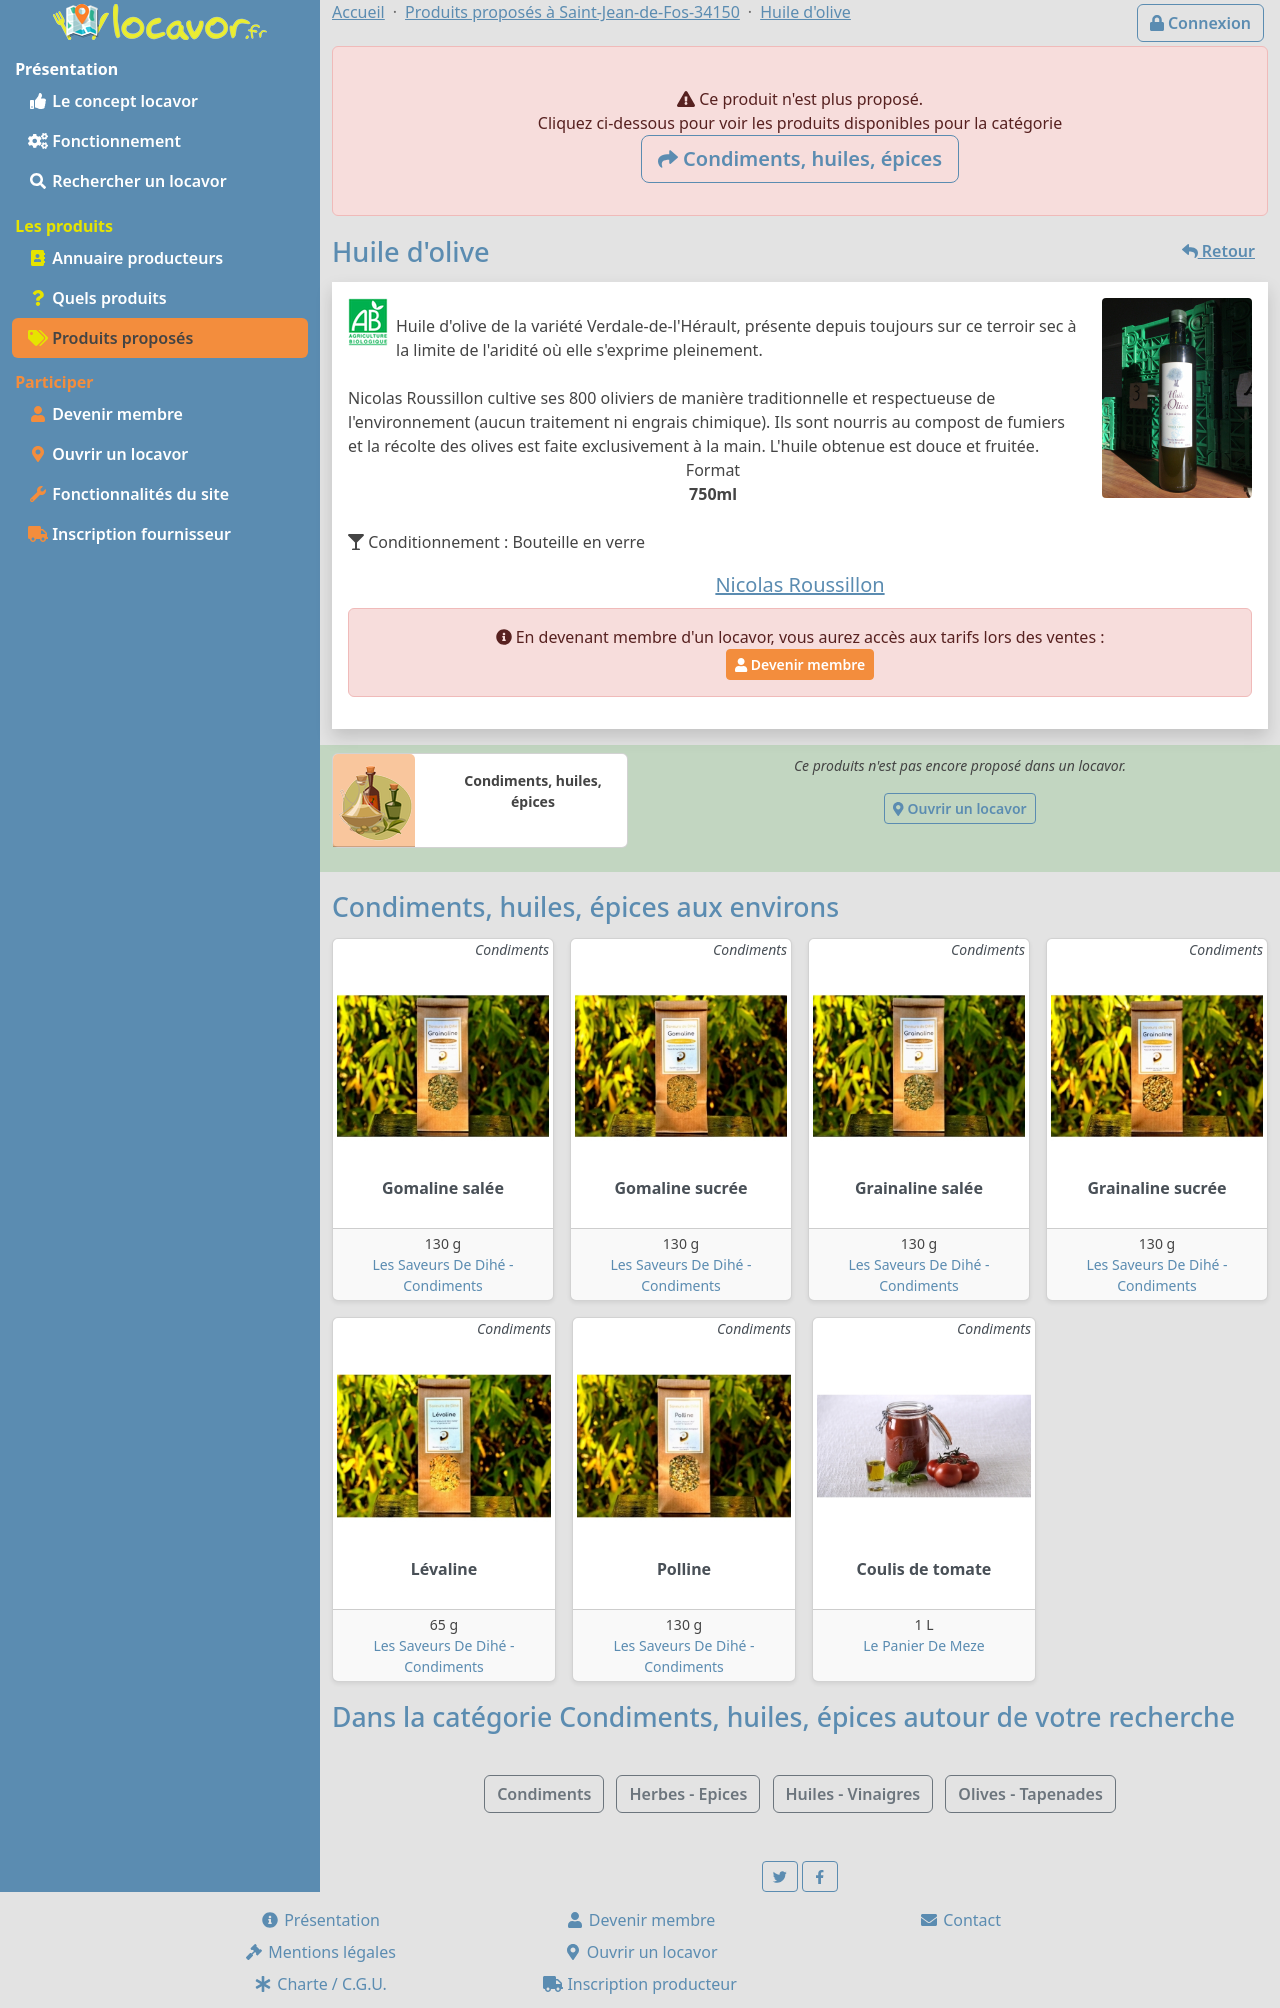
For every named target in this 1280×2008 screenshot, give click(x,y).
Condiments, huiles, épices (800, 158)
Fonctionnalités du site (128, 494)
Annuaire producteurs (125, 258)
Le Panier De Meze (923, 1645)
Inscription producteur (640, 1984)
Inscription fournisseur (129, 534)
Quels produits (97, 298)
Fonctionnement (104, 141)
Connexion (1200, 23)
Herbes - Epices (688, 1794)
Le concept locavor (113, 101)
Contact (960, 1920)
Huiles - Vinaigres (853, 1794)
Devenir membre (105, 414)
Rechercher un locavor (127, 181)
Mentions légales (320, 1952)
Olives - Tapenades (1030, 1794)
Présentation (320, 1920)
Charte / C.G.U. (320, 1984)
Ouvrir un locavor (108, 454)
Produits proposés (110, 338)
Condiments (544, 1794)
